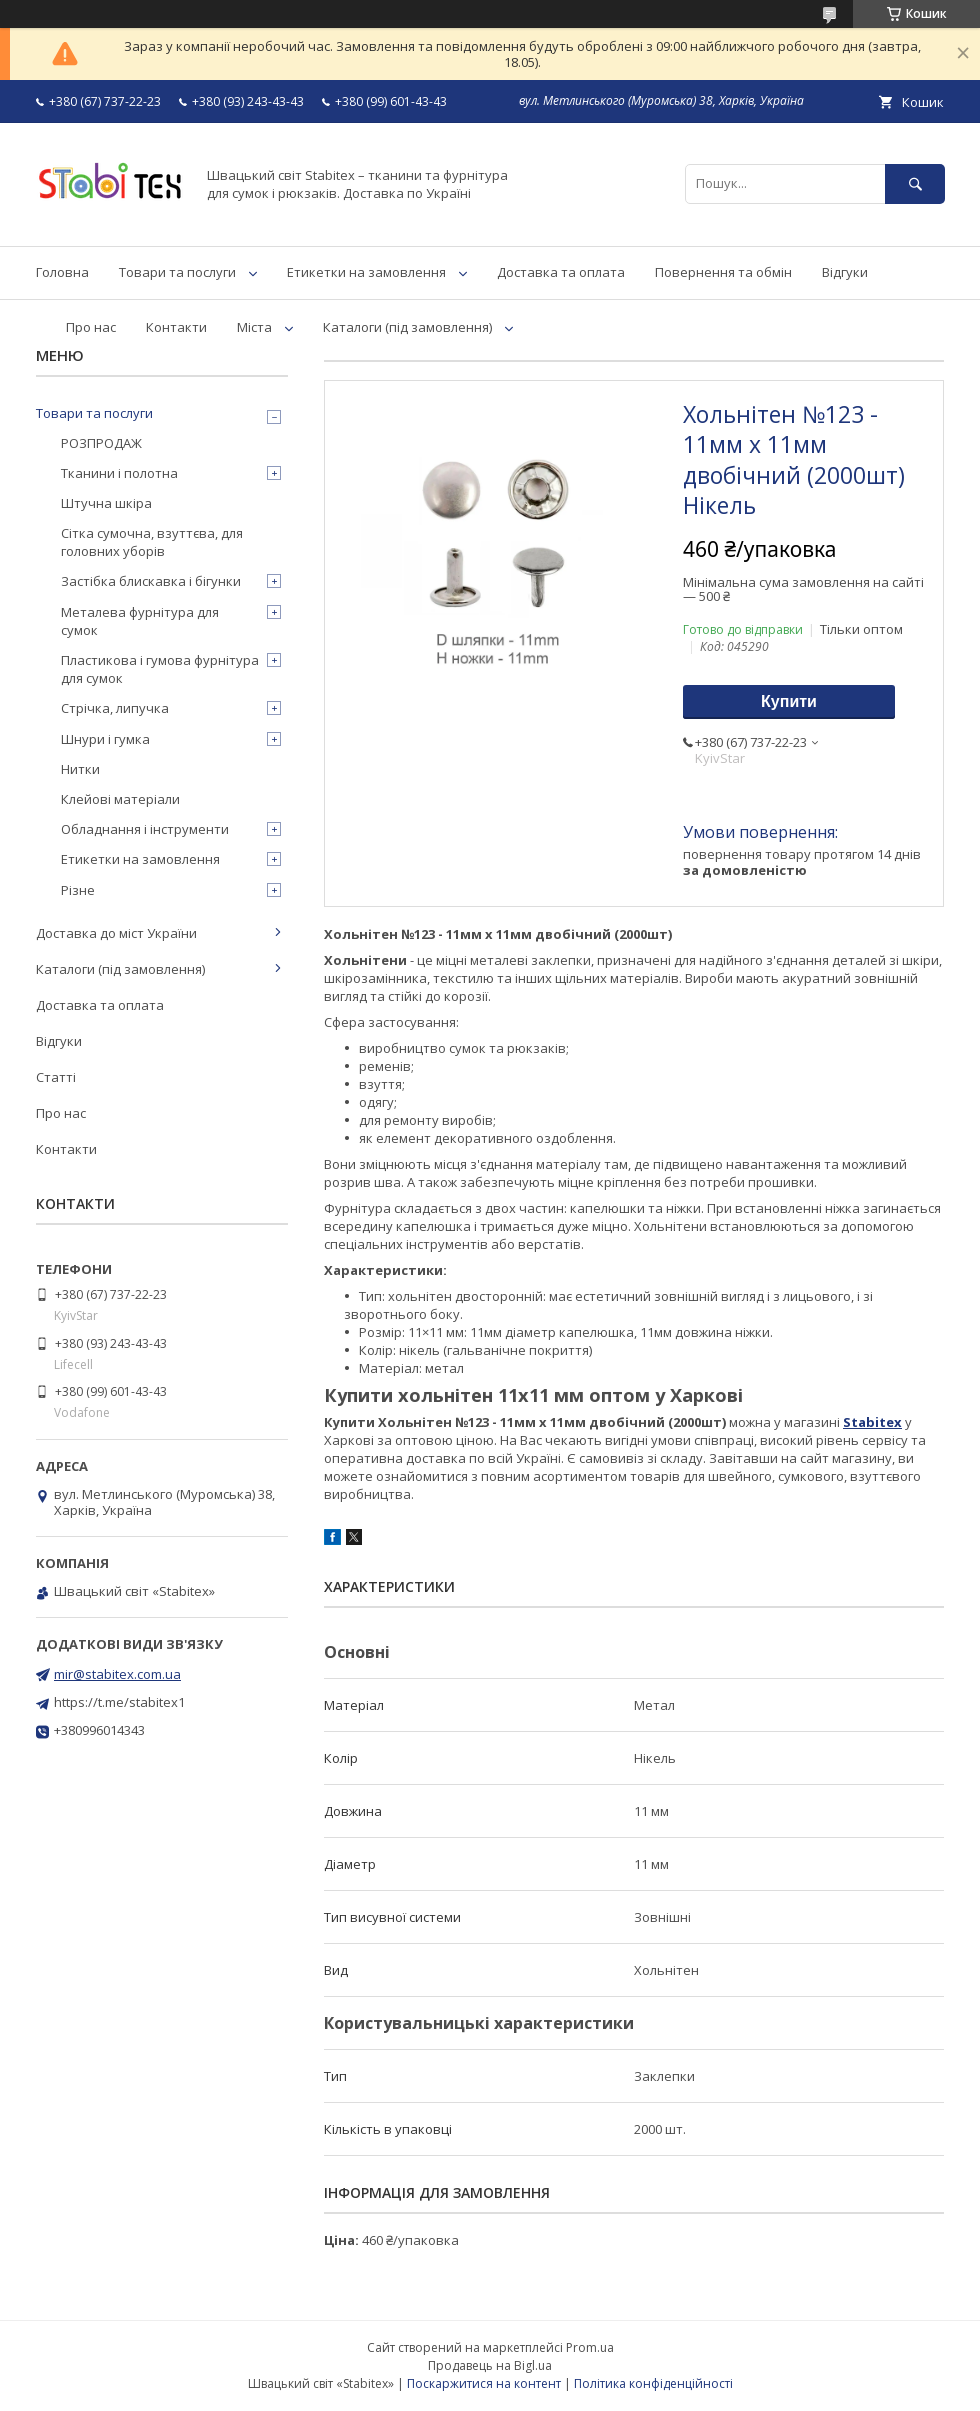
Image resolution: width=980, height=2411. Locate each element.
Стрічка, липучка (115, 708)
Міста (254, 327)
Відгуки (845, 272)
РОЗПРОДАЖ (101, 443)
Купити (789, 701)
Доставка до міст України (116, 933)
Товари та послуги (177, 272)
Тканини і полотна (119, 473)
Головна (62, 272)
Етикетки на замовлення (366, 272)
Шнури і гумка (105, 739)
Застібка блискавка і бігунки (151, 581)
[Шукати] (915, 183)
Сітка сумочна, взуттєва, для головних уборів (152, 542)
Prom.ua (590, 2347)
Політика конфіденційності (653, 2383)
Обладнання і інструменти (145, 829)
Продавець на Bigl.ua (490, 2365)
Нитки (80, 769)
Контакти (176, 327)
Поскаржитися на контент (484, 2383)
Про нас (91, 327)
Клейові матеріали (120, 799)
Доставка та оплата (561, 272)
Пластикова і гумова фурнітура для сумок (160, 669)
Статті (56, 1077)
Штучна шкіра (106, 503)
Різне (78, 890)
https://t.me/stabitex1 (119, 1702)
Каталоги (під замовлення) (407, 327)
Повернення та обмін (723, 272)
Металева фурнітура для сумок (140, 621)
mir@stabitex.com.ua (117, 1674)
